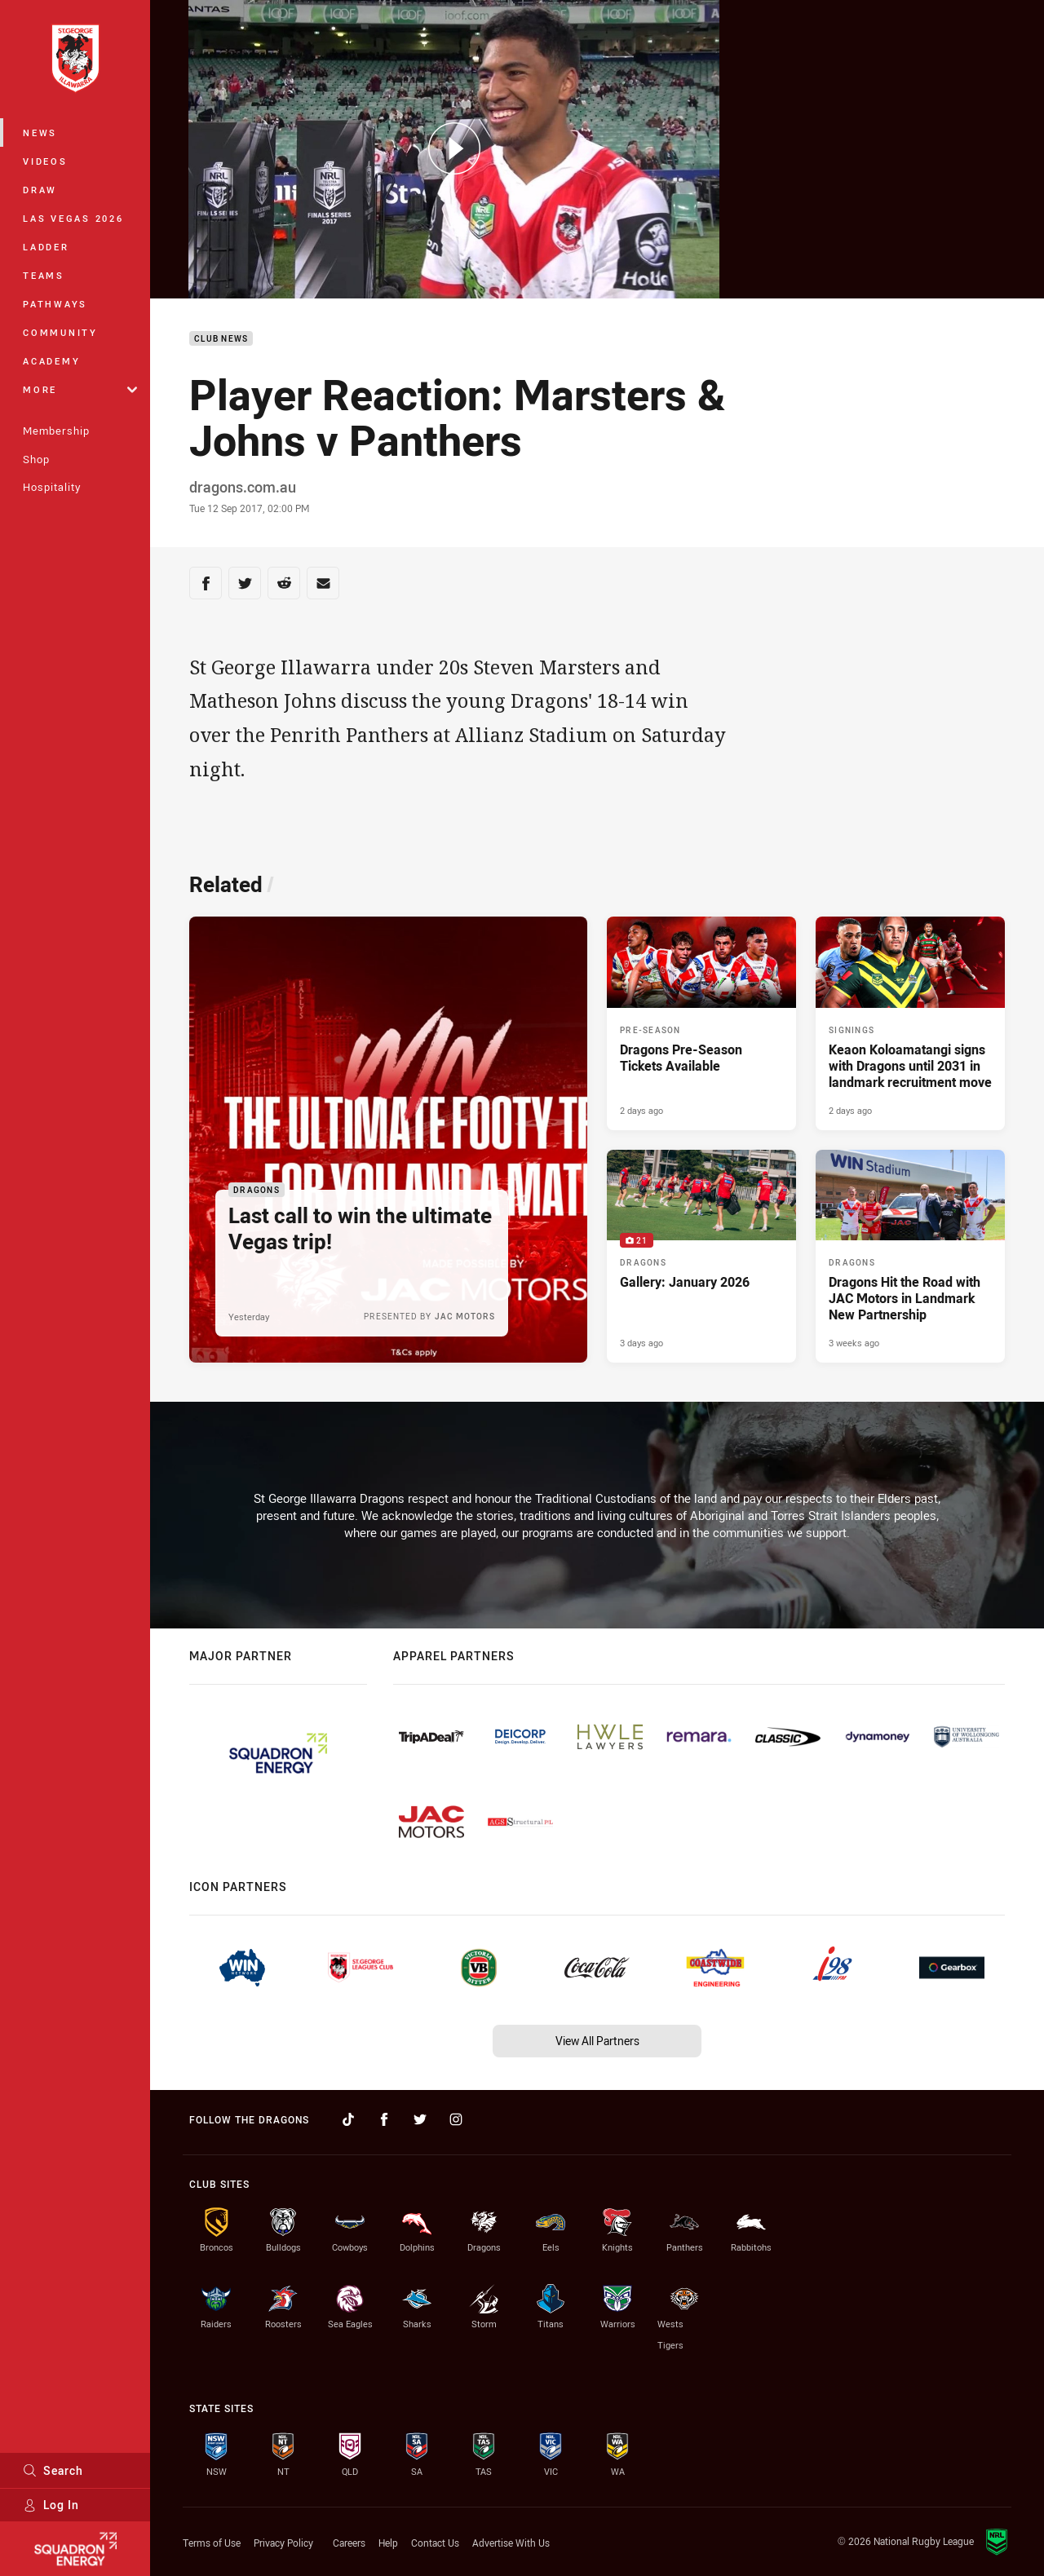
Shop (36, 459)
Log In (51, 2504)
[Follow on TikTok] (348, 2119)
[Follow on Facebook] (384, 2119)
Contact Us (435, 2542)
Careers (349, 2542)
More (80, 389)
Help (388, 2542)
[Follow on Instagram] (455, 2119)
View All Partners (597, 2040)
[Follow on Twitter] (420, 2119)
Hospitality (52, 486)
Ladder (46, 247)
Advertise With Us (511, 2542)
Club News (221, 339)
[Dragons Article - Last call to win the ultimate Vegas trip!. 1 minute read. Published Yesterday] (388, 1140)
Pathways (55, 304)
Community (60, 332)
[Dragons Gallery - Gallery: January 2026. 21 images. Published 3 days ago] (701, 1256)
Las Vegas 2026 (73, 218)
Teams (43, 275)
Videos (45, 161)
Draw (40, 189)
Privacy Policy (283, 2542)
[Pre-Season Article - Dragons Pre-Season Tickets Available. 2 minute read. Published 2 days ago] (701, 1023)
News (40, 132)
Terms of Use (212, 2542)
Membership (56, 430)
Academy (51, 361)
